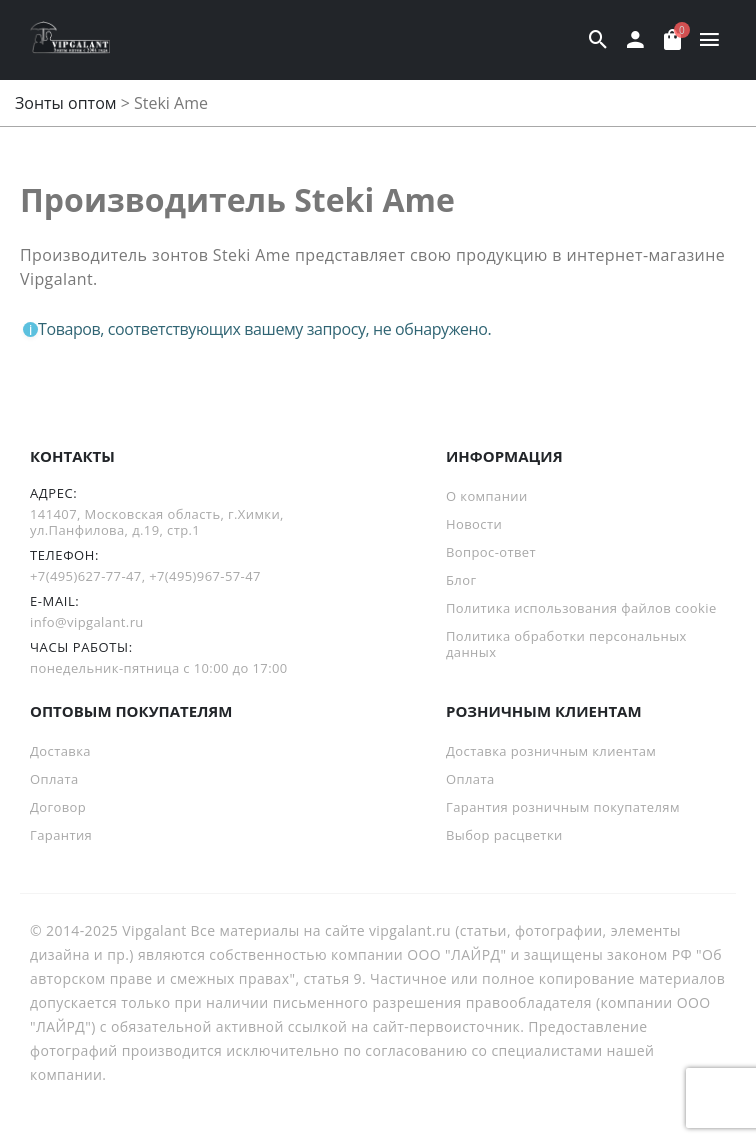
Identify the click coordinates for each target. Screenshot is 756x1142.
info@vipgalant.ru (87, 622)
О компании (487, 496)
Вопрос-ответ (491, 552)
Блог (461, 580)
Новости (474, 524)
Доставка (60, 751)
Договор (58, 807)
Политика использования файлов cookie (581, 608)
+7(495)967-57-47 (205, 576)
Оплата (54, 779)
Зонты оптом (66, 103)
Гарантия (61, 835)
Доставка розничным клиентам (551, 751)
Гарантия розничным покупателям (563, 807)
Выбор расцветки (504, 835)
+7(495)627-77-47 (86, 576)
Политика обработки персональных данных (566, 644)
